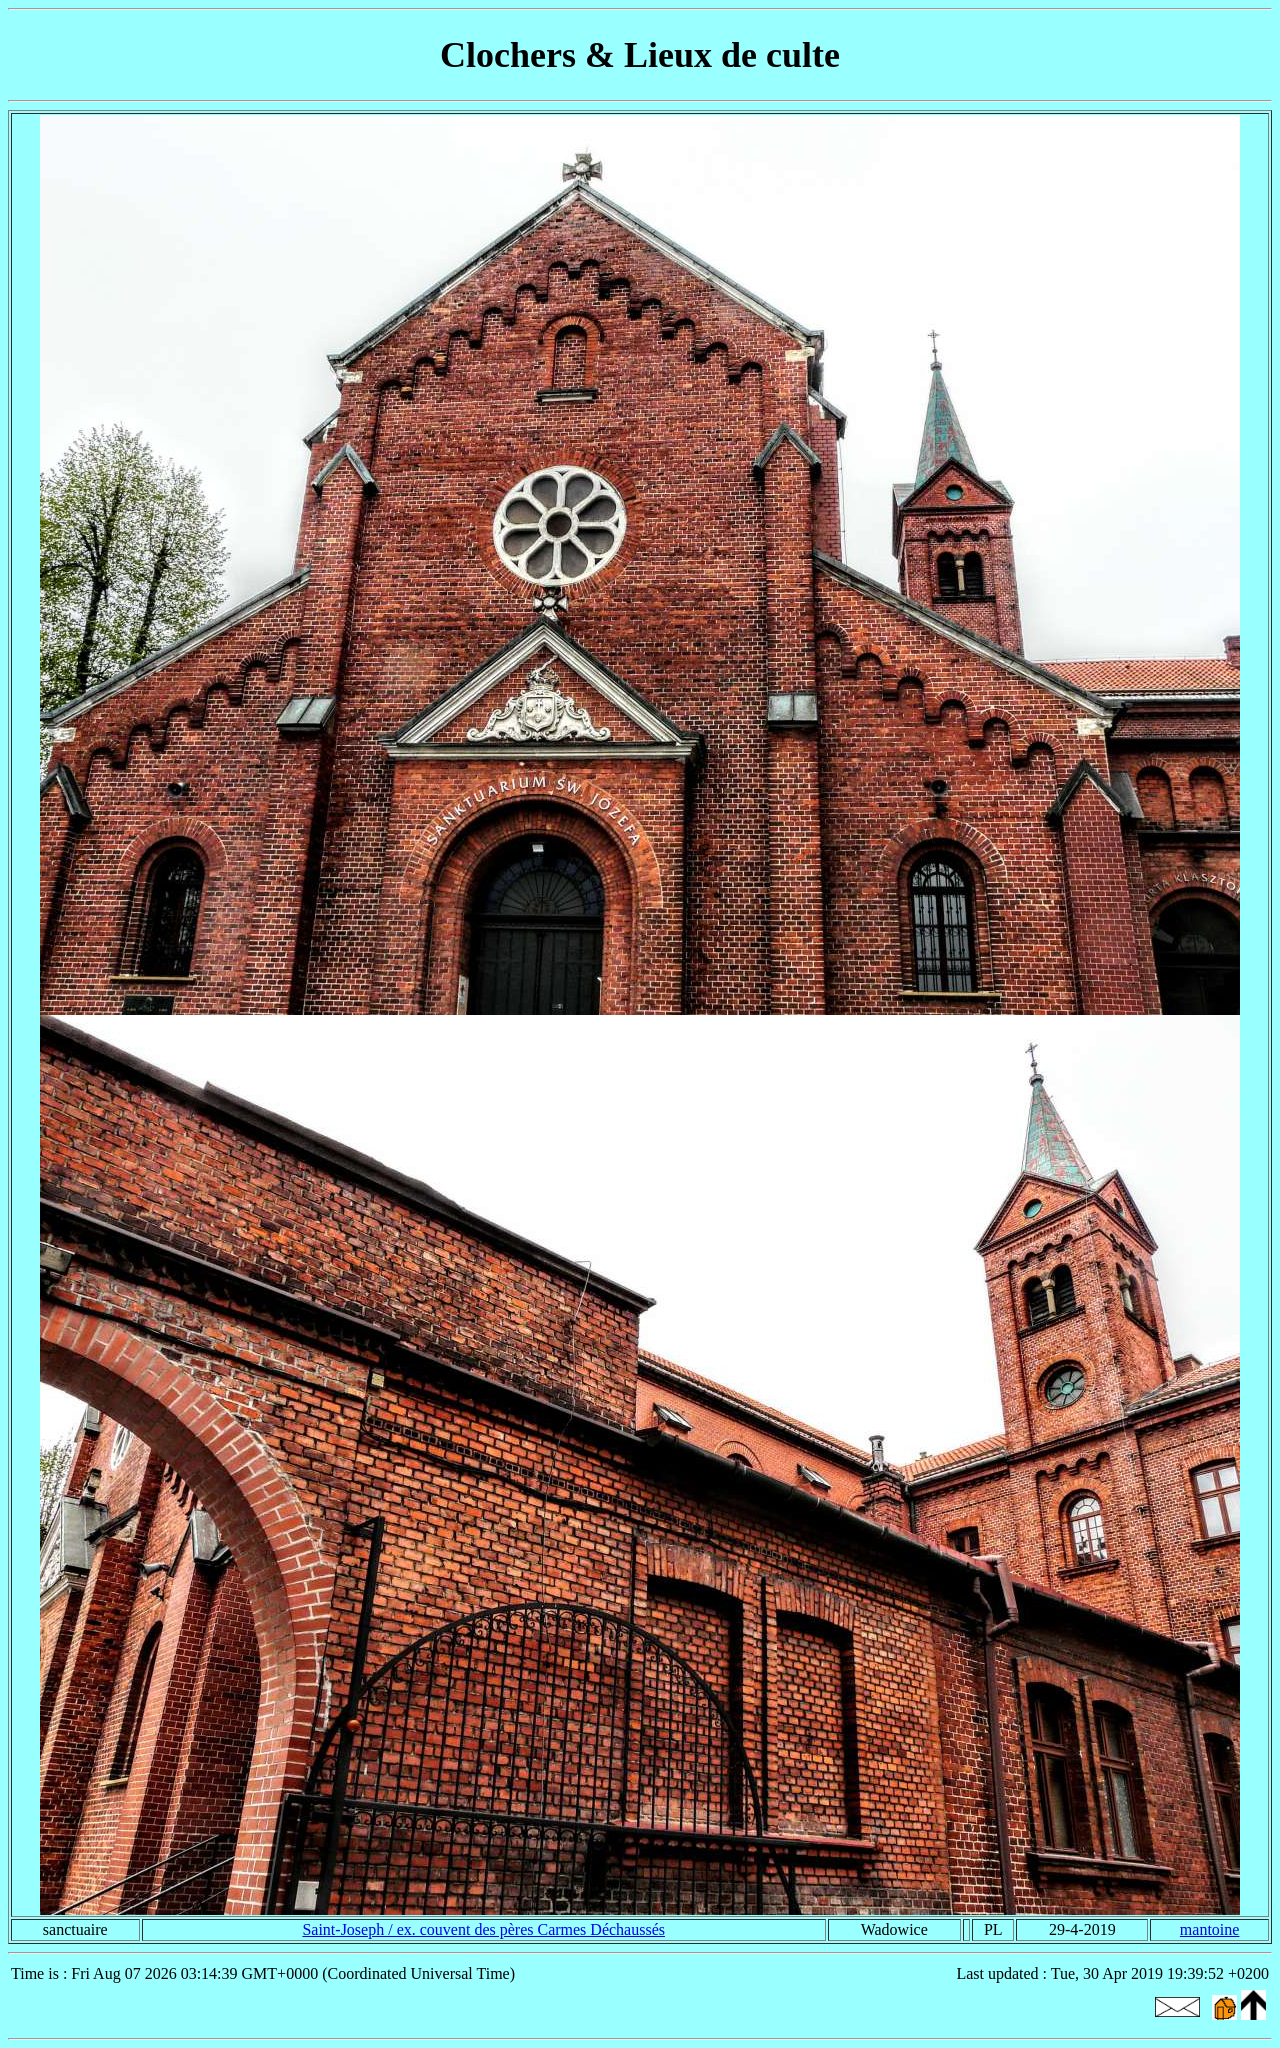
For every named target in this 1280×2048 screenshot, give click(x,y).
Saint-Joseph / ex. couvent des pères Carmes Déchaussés (483, 1929)
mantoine (1210, 1929)
